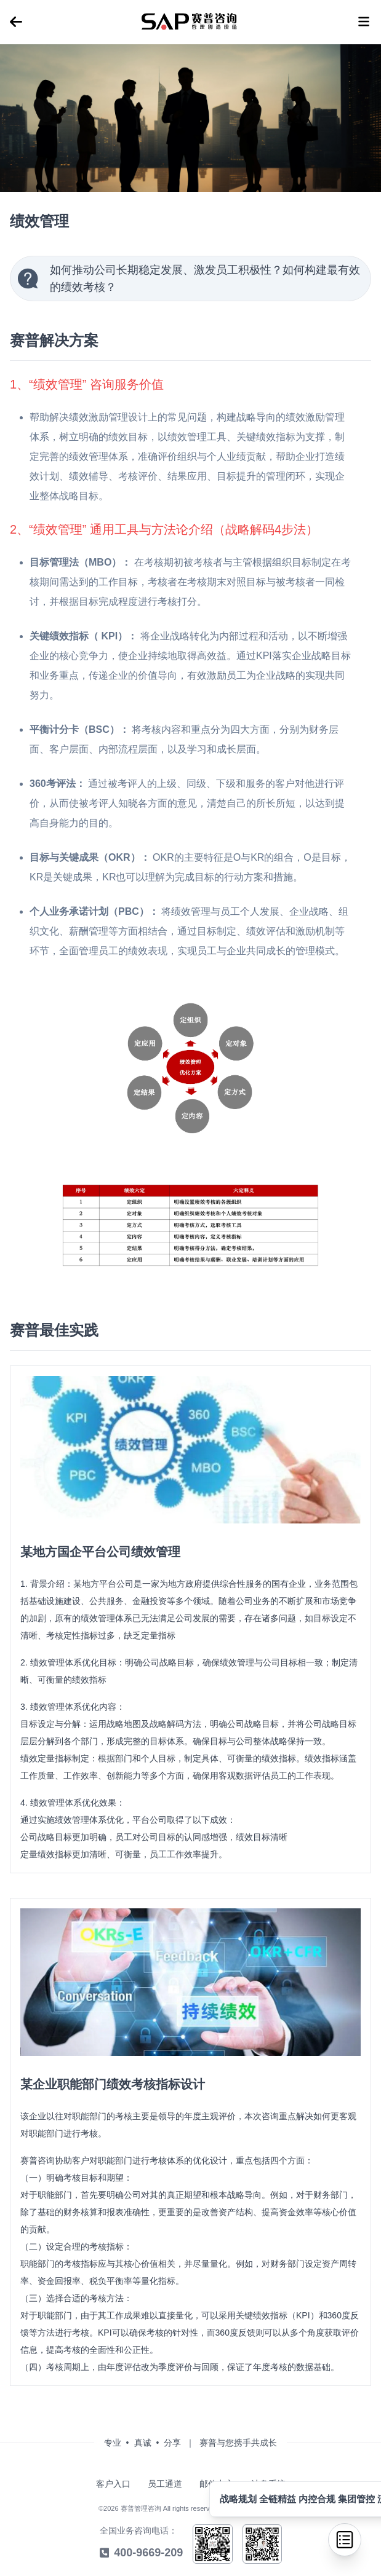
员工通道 (165, 2484)
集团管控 (357, 2499)
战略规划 (239, 2499)
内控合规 (318, 2499)
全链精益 (279, 2499)
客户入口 (113, 2484)
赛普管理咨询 (141, 2508)
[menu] (16, 22)
